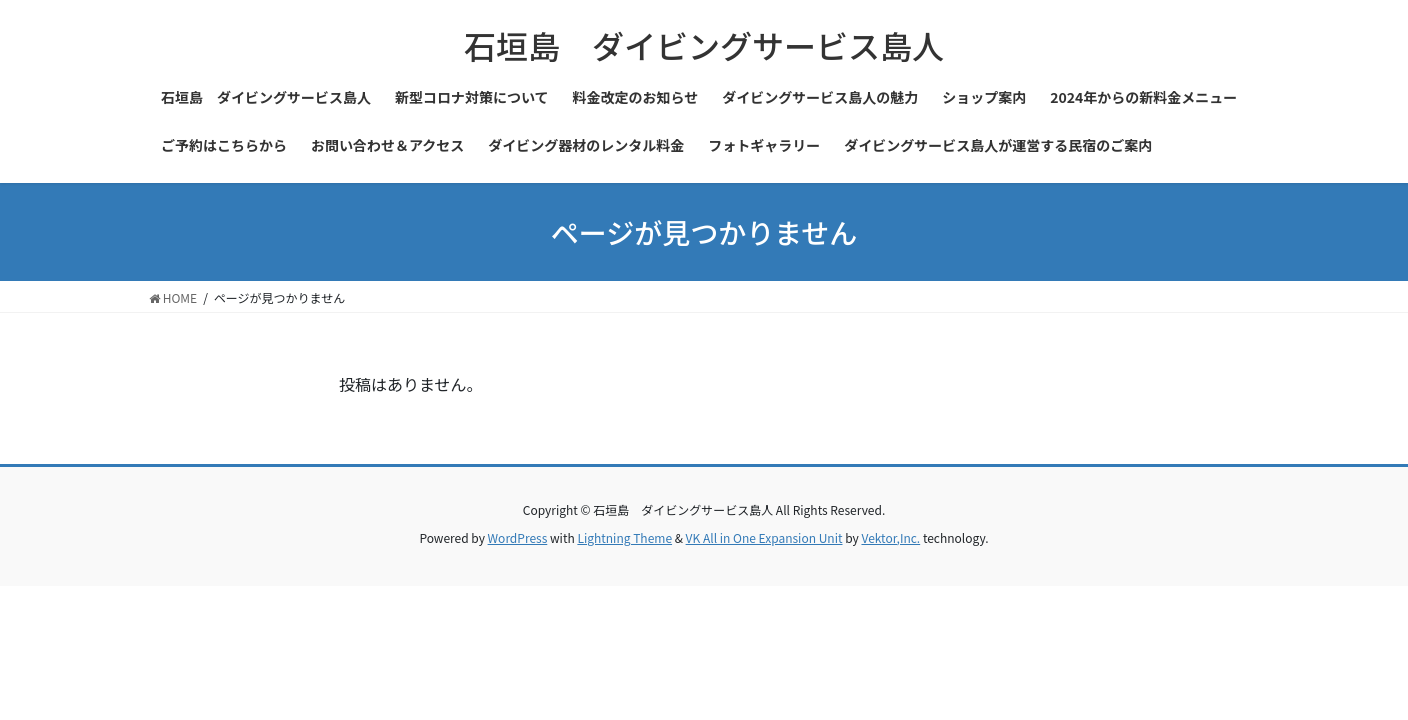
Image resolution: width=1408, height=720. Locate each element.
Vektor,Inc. (890, 537)
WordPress (518, 537)
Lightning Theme (624, 537)
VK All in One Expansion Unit (764, 537)
